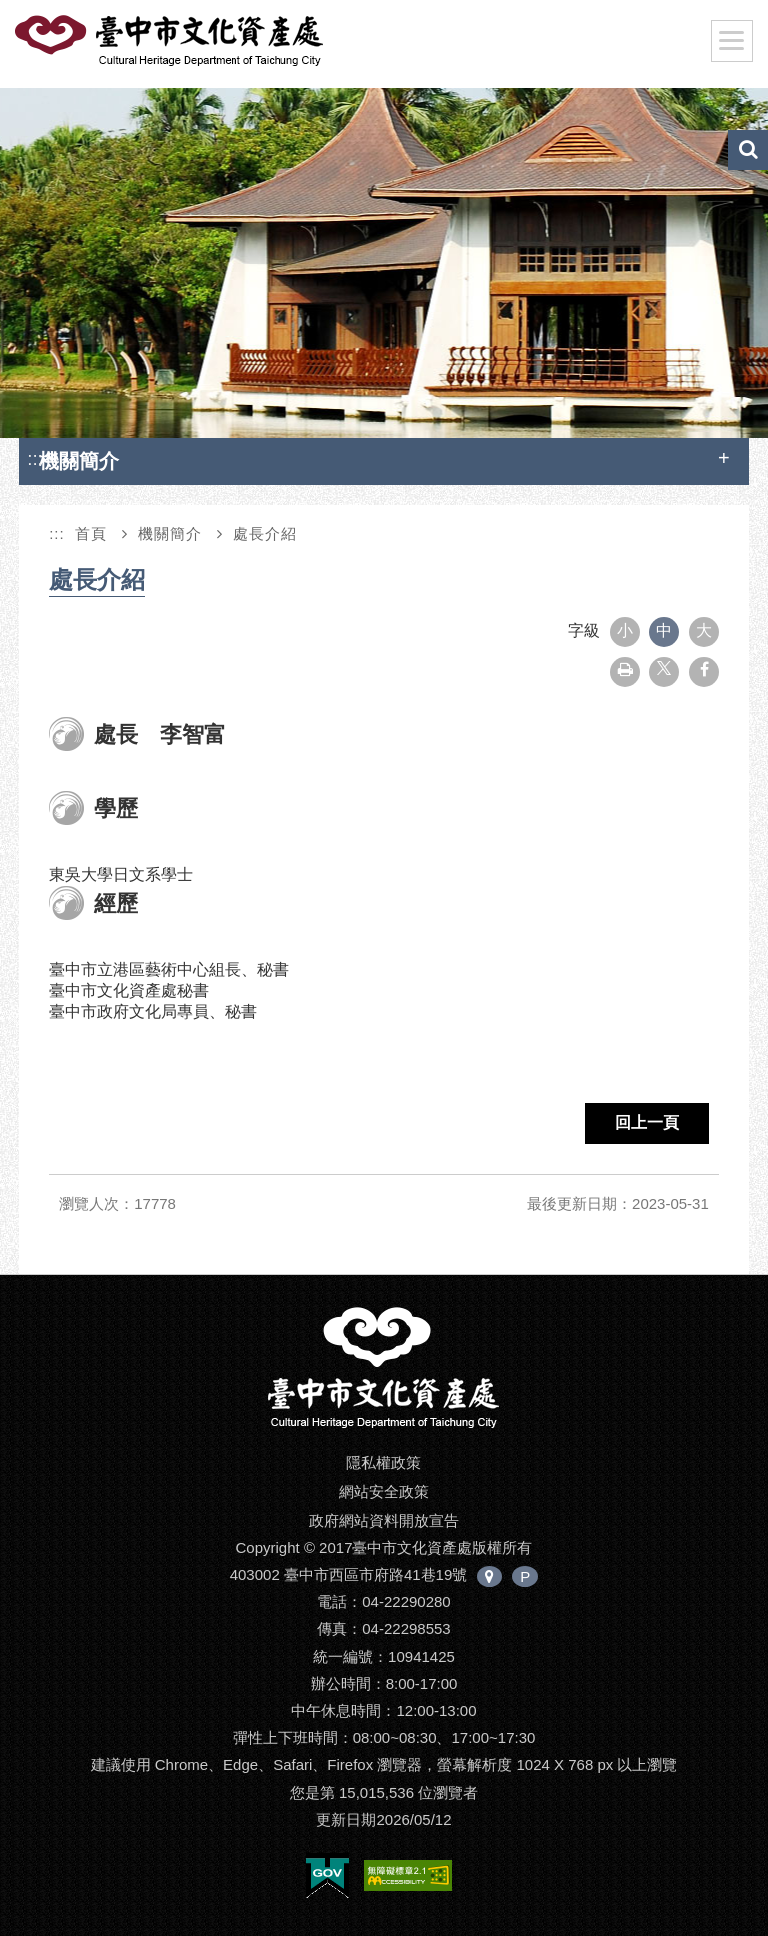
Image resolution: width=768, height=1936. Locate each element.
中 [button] (664, 630)
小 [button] (625, 630)
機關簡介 (170, 533)
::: (35, 458)
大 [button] (704, 630)
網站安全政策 (384, 1491)
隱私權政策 (383, 1462)
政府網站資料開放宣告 (384, 1520)
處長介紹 (265, 533)
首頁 (91, 533)
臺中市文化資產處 (171, 41)
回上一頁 (647, 1122)
